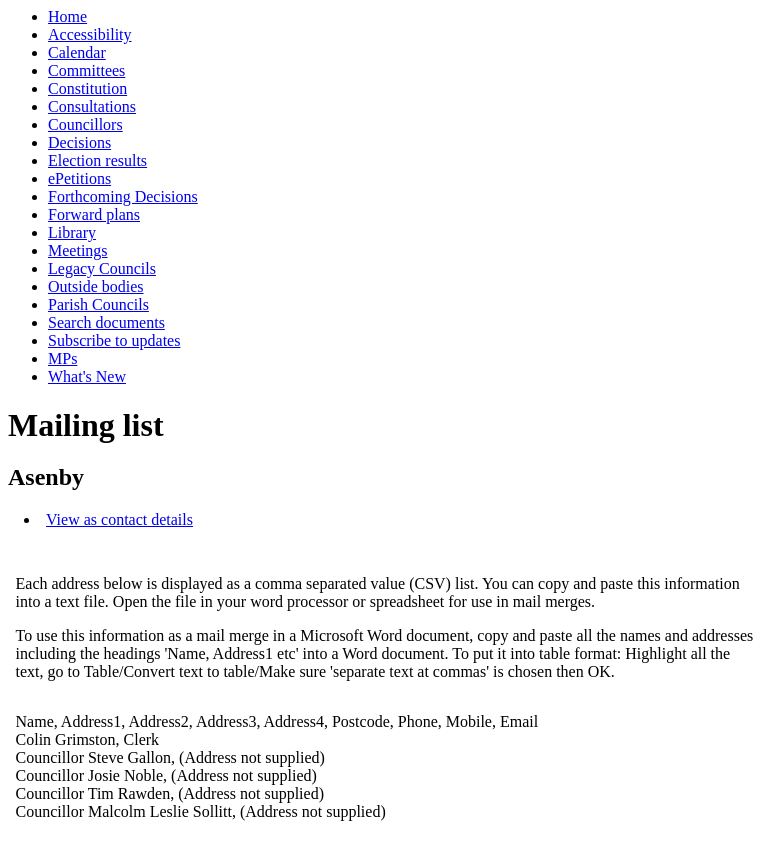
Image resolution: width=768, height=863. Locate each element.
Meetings (78, 250)
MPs (62, 358)
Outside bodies (96, 286)
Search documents (106, 322)
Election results (97, 160)
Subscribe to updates (114, 340)
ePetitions (79, 178)
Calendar (77, 52)
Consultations (92, 106)
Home (67, 16)
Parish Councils (98, 304)
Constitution (87, 88)
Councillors (85, 124)
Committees (86, 70)
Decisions (79, 142)
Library (72, 232)
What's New (87, 376)
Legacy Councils (102, 268)
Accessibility (90, 34)
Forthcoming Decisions (123, 196)
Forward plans (94, 214)
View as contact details (119, 519)
